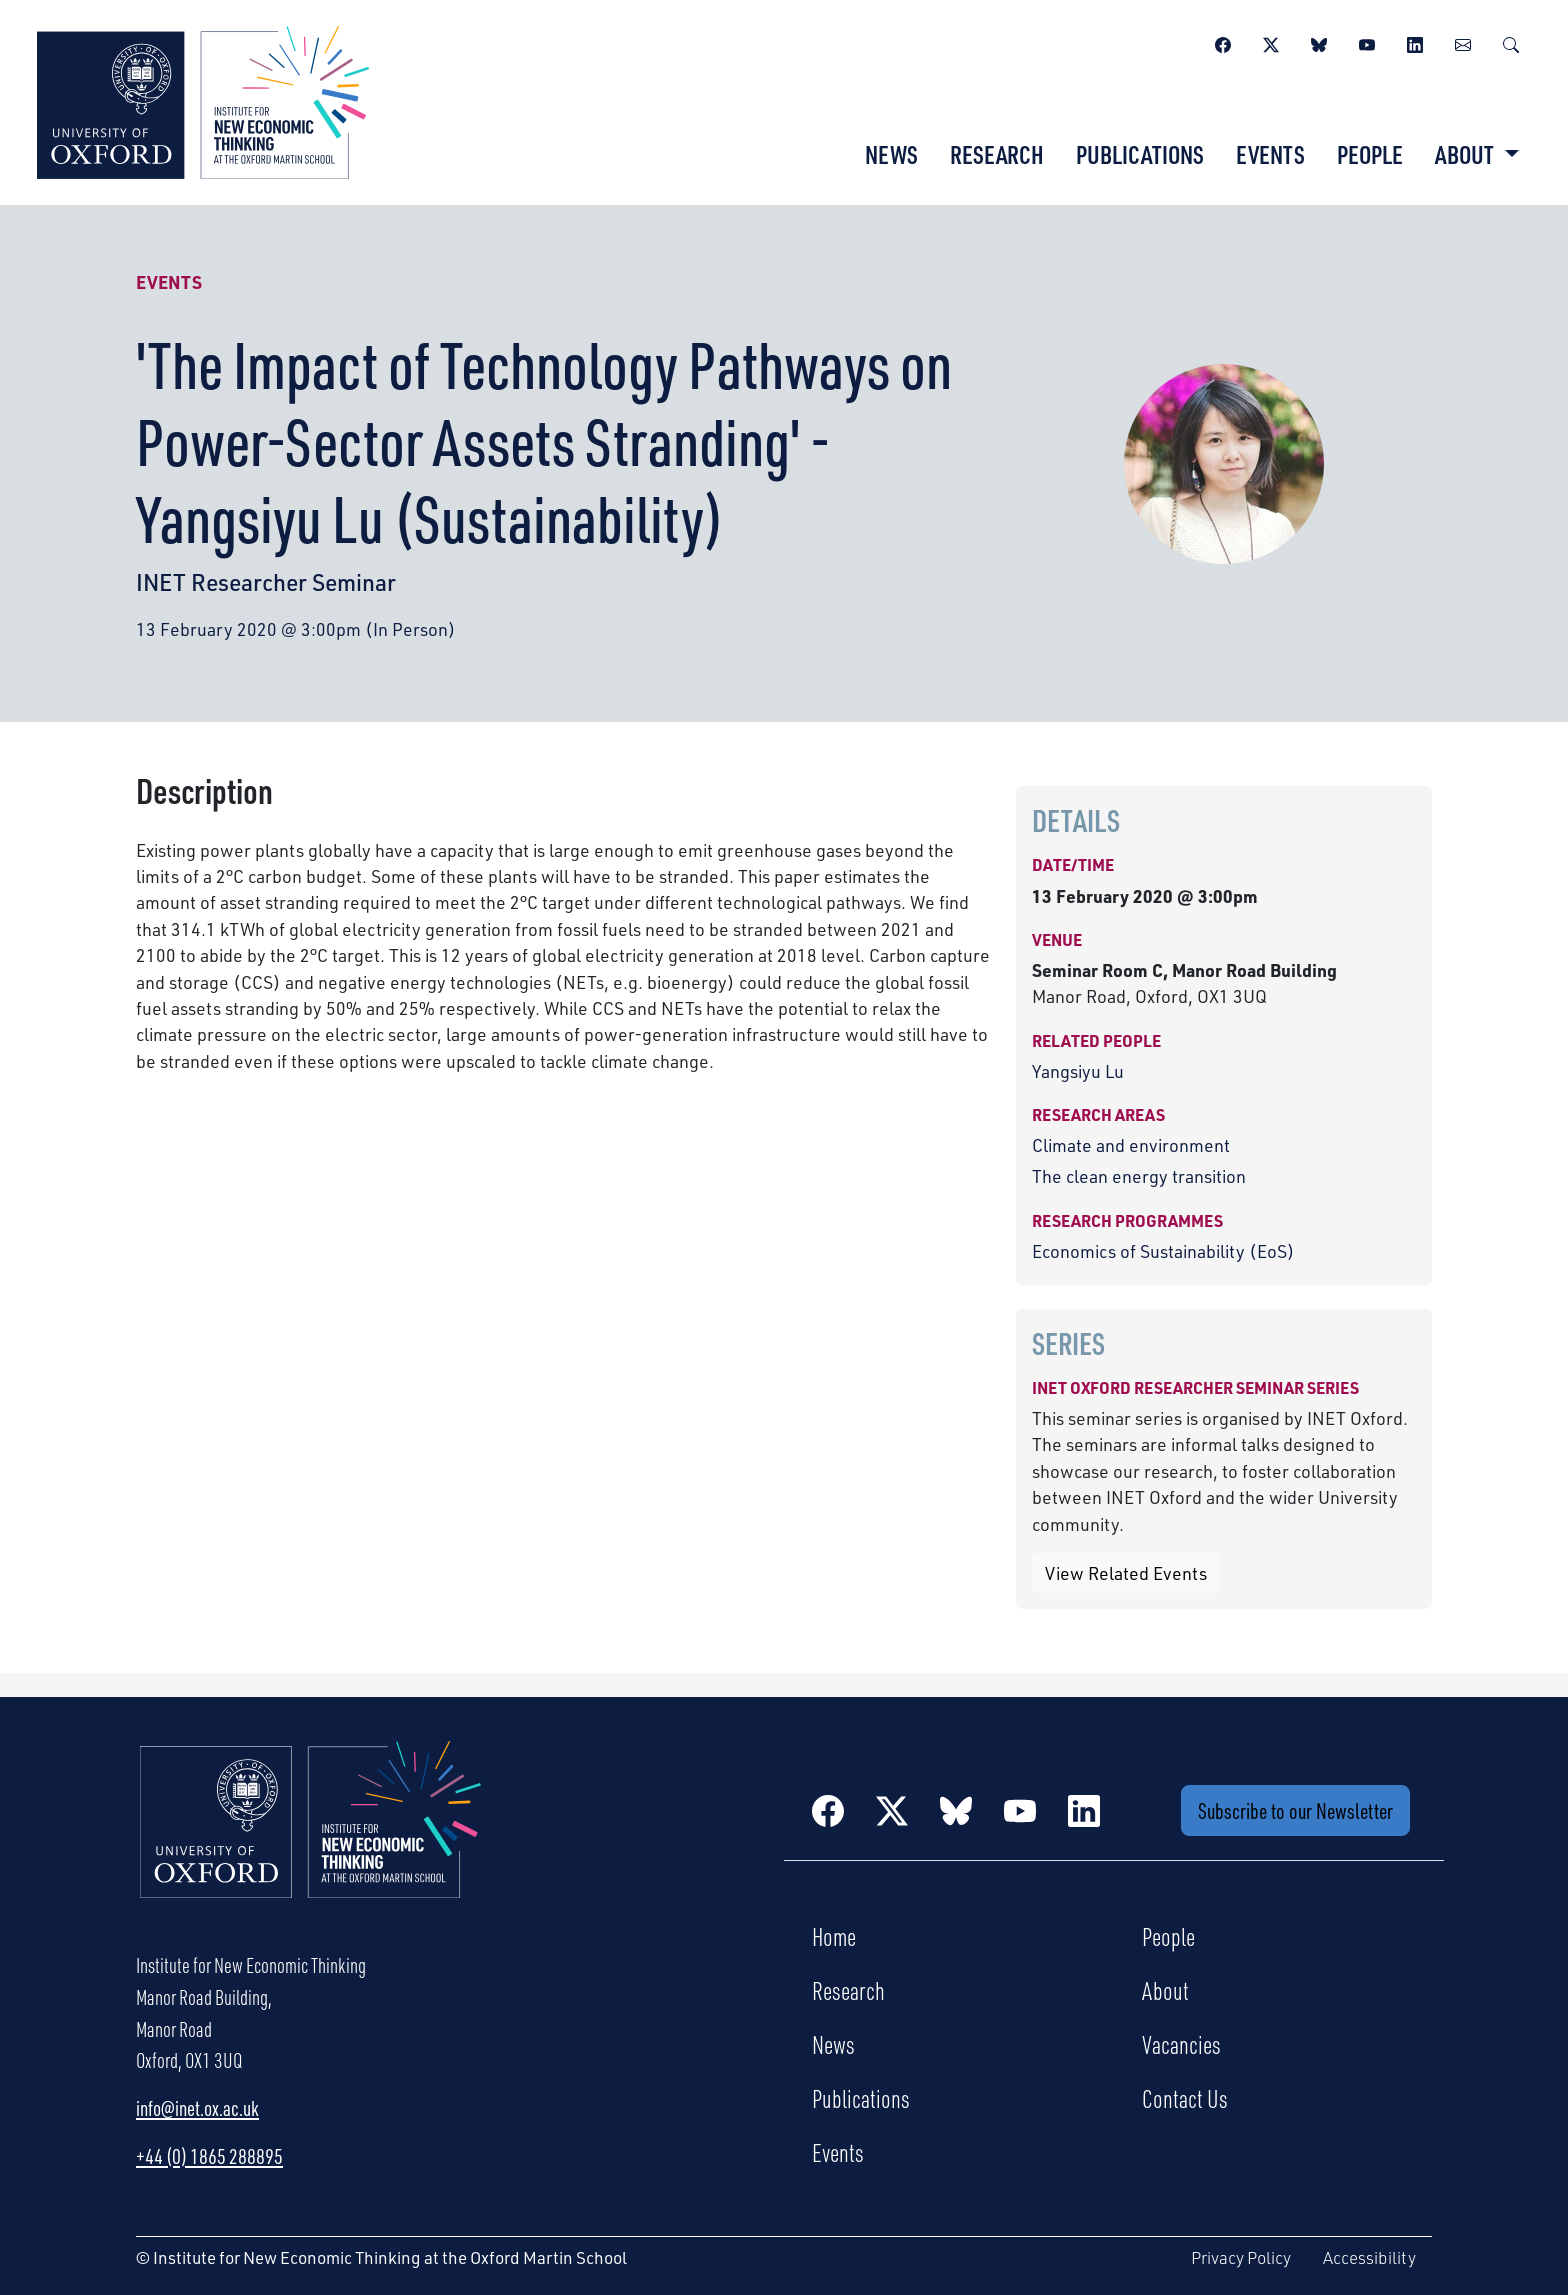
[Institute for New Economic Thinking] (203, 100)
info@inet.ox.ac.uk (197, 2108)
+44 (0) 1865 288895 (209, 2156)
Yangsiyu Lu (1078, 1071)
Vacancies (1181, 2044)
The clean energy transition (1139, 1176)
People (1370, 154)
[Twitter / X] (1271, 42)
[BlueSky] (1319, 42)
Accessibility (1369, 2257)
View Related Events (1126, 1573)
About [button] (1466, 154)
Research (997, 154)
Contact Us (1185, 2098)
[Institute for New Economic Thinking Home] (311, 1841)
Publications (1140, 154)
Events (1270, 154)
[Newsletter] (1463, 42)
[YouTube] (1367, 42)
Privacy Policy (1241, 2257)
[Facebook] (1223, 42)
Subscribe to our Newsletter (1295, 1810)
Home (834, 1936)
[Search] (1511, 42)
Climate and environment (1131, 1145)
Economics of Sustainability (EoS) (1163, 1251)
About (1165, 1990)
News (891, 154)
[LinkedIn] (1415, 42)
